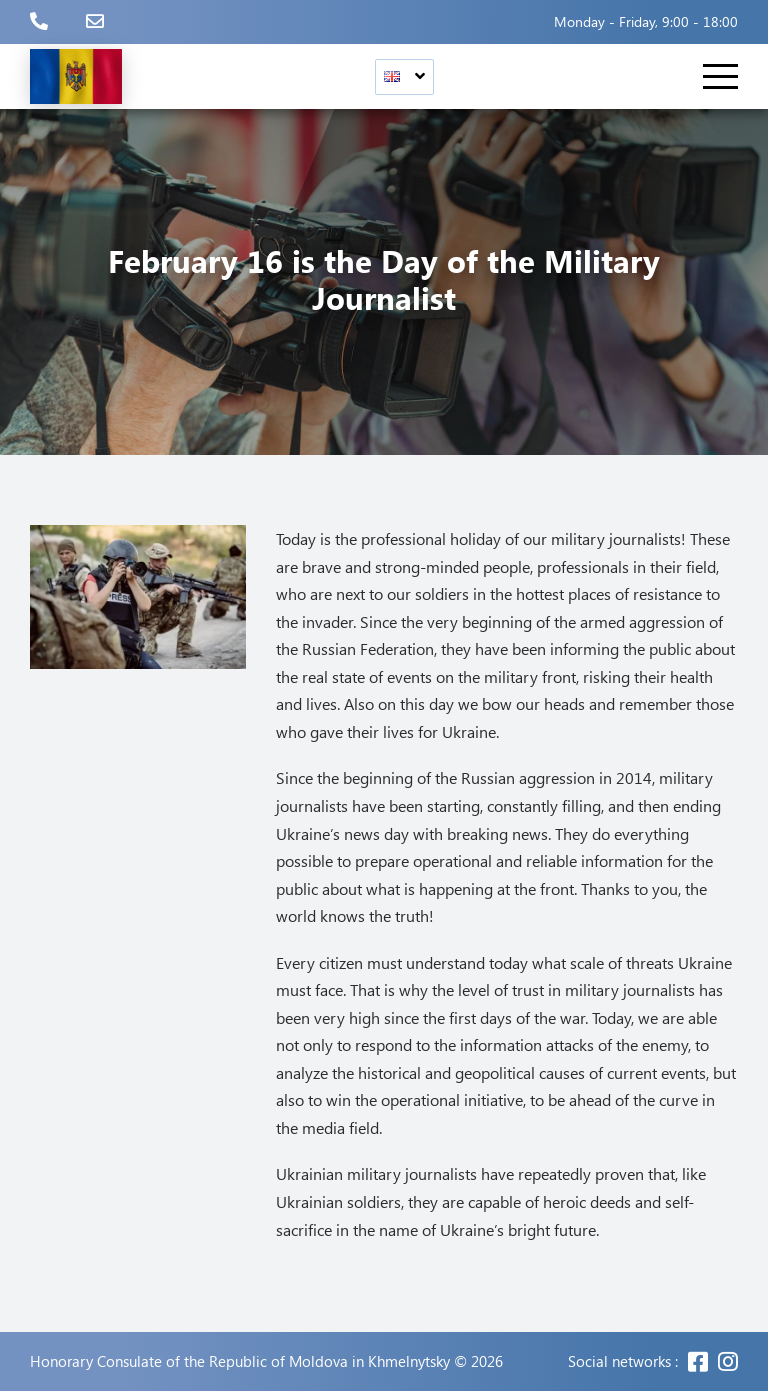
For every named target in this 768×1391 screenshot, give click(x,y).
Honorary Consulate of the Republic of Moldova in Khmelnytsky (240, 1361)
